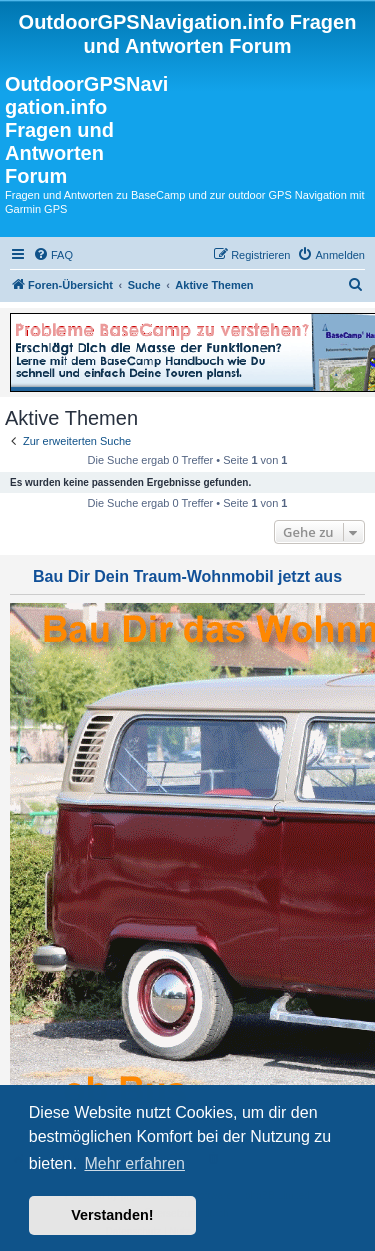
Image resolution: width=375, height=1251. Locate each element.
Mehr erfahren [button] (134, 1163)
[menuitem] (53, 255)
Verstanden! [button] (112, 1215)
